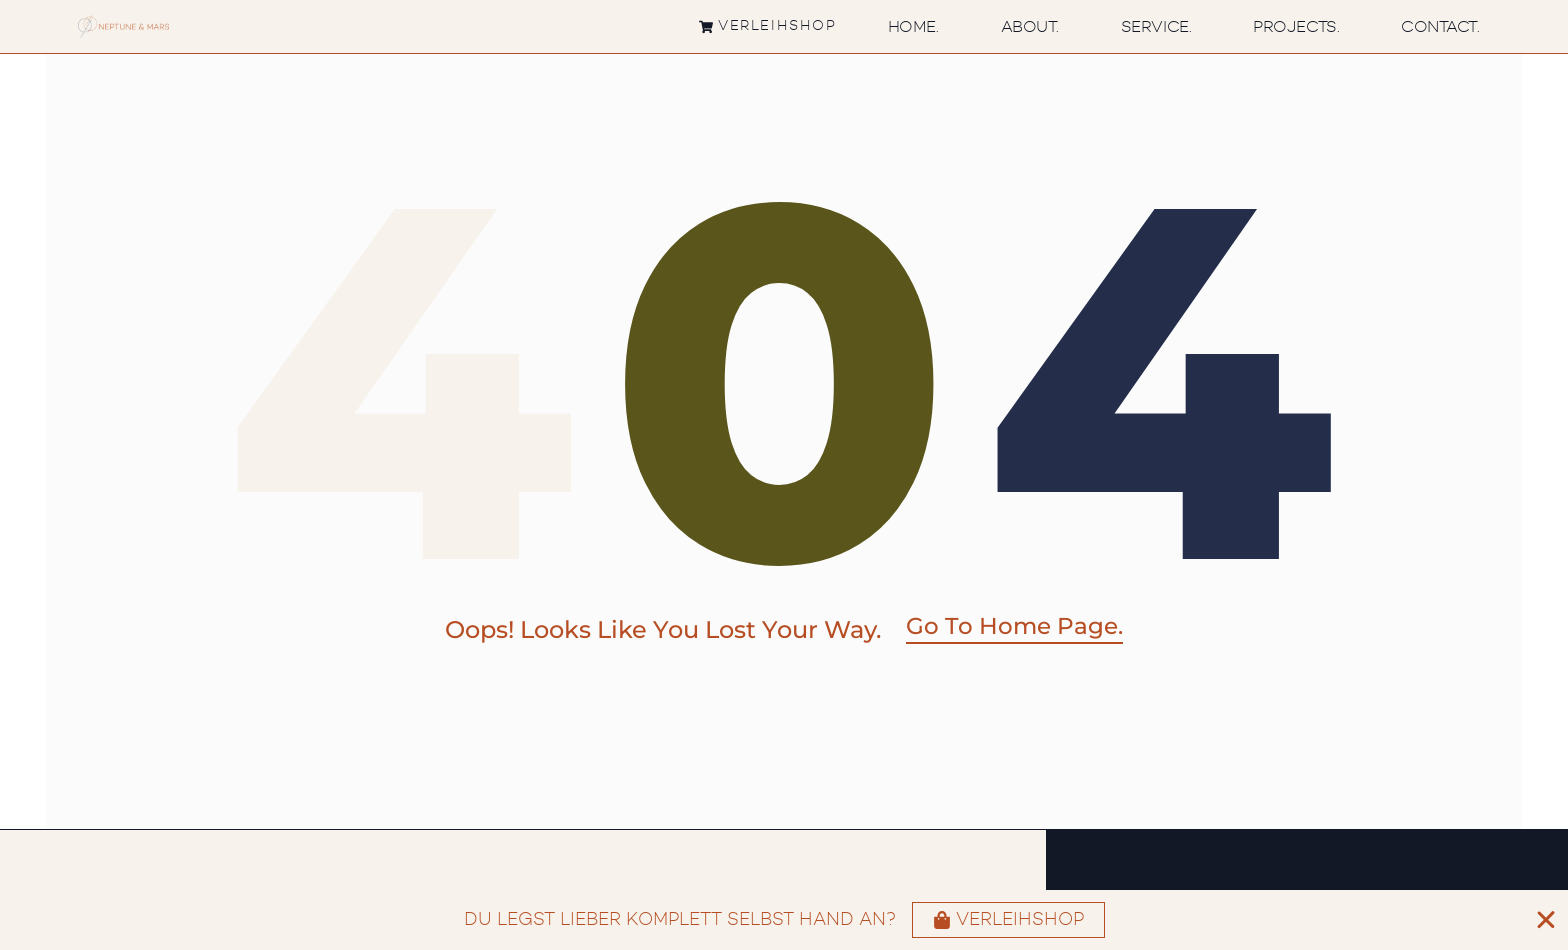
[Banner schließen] (1546, 920)
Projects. (1296, 27)
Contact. (1440, 27)
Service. (1156, 27)
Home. (913, 27)
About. (1030, 27)
